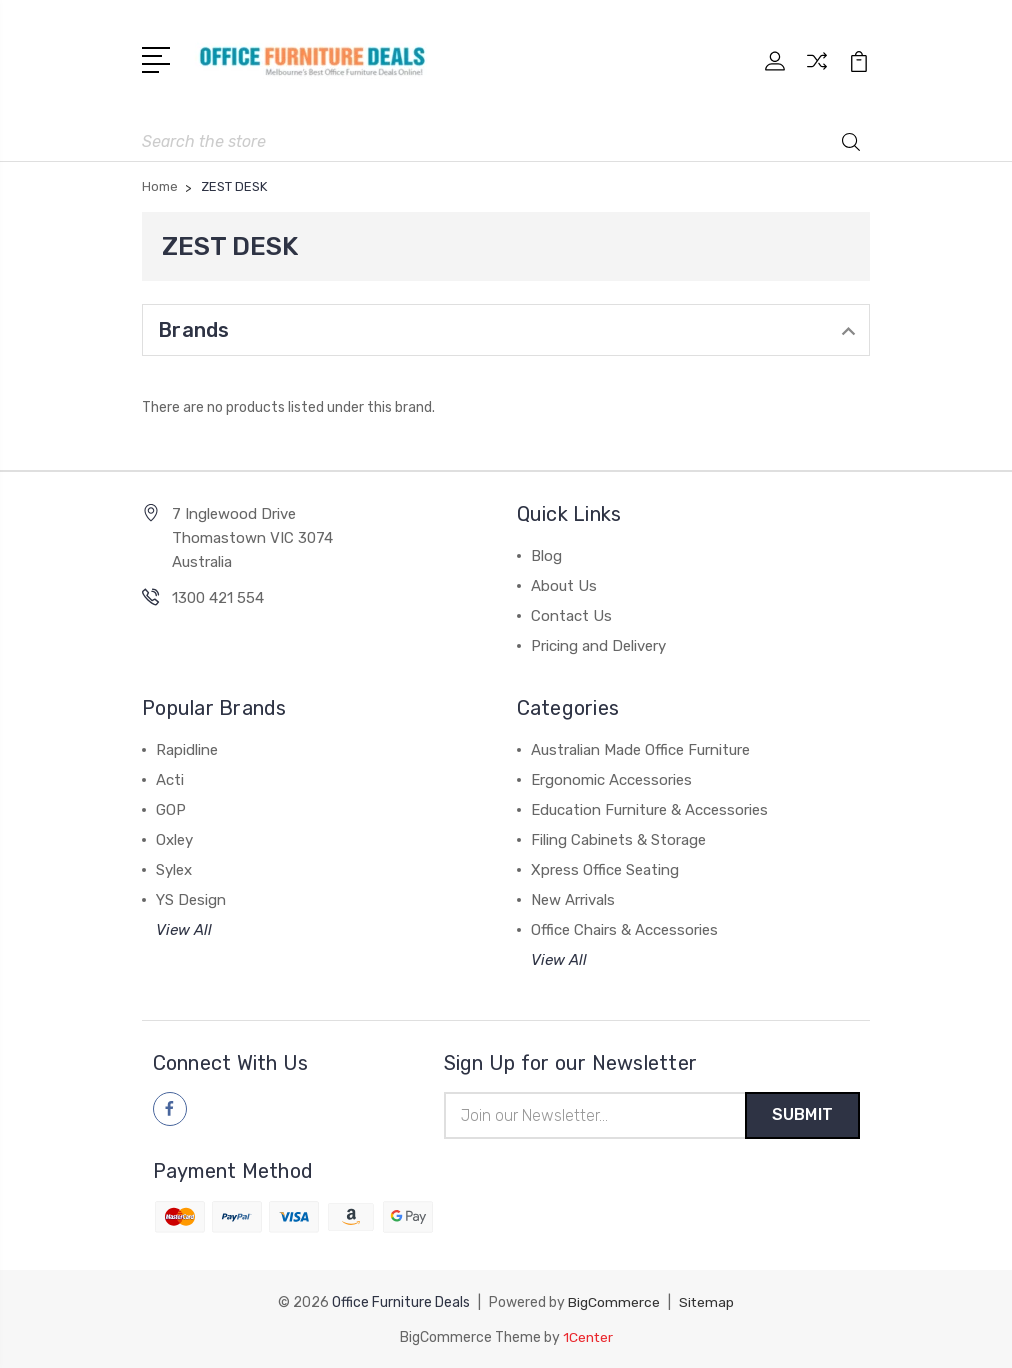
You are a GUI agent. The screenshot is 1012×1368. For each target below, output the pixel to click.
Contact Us (571, 614)
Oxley (174, 838)
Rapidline (187, 748)
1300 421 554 (218, 596)
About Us (564, 584)
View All (184, 928)
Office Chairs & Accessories (624, 928)
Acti (170, 778)
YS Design (191, 898)
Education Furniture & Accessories (649, 808)
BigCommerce (614, 1301)
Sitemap (707, 1301)
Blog (546, 554)
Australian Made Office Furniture (640, 748)
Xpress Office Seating (605, 868)
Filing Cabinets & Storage (618, 838)
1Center (587, 1335)
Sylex (174, 868)
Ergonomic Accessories (611, 778)
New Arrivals (573, 898)
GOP (171, 808)
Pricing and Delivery (598, 644)
